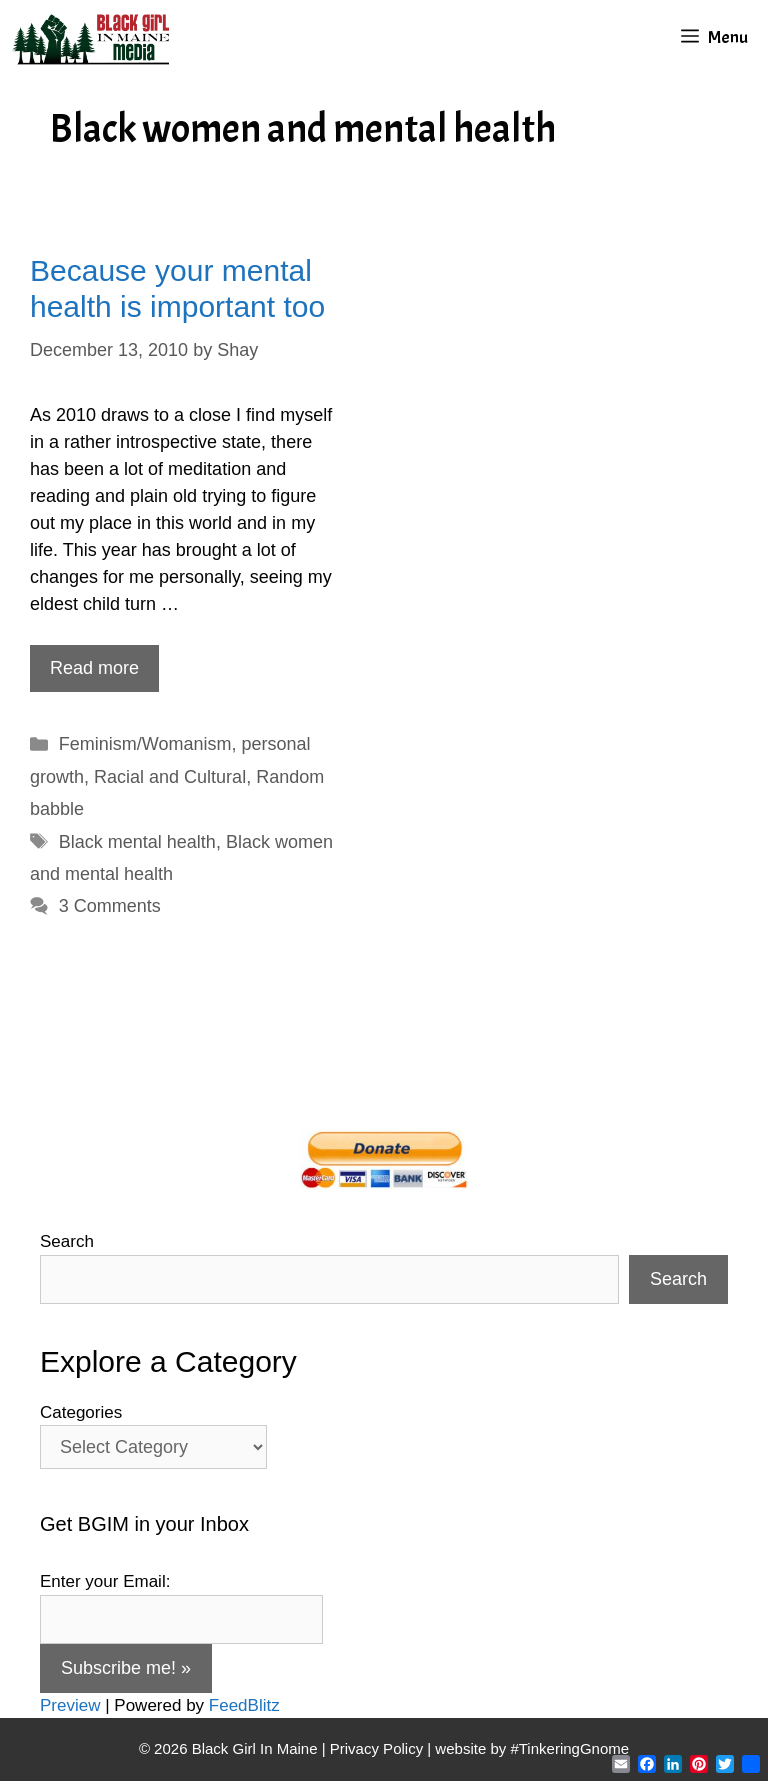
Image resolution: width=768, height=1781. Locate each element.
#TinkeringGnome (569, 1748)
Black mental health (137, 842)
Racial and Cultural (170, 777)
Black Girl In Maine (257, 1748)
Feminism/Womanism (145, 744)
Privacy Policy (376, 1748)
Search (67, 1241)
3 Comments (110, 906)
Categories (81, 1412)
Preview (70, 1705)
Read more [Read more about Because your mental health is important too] (94, 668)
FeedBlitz (244, 1705)
